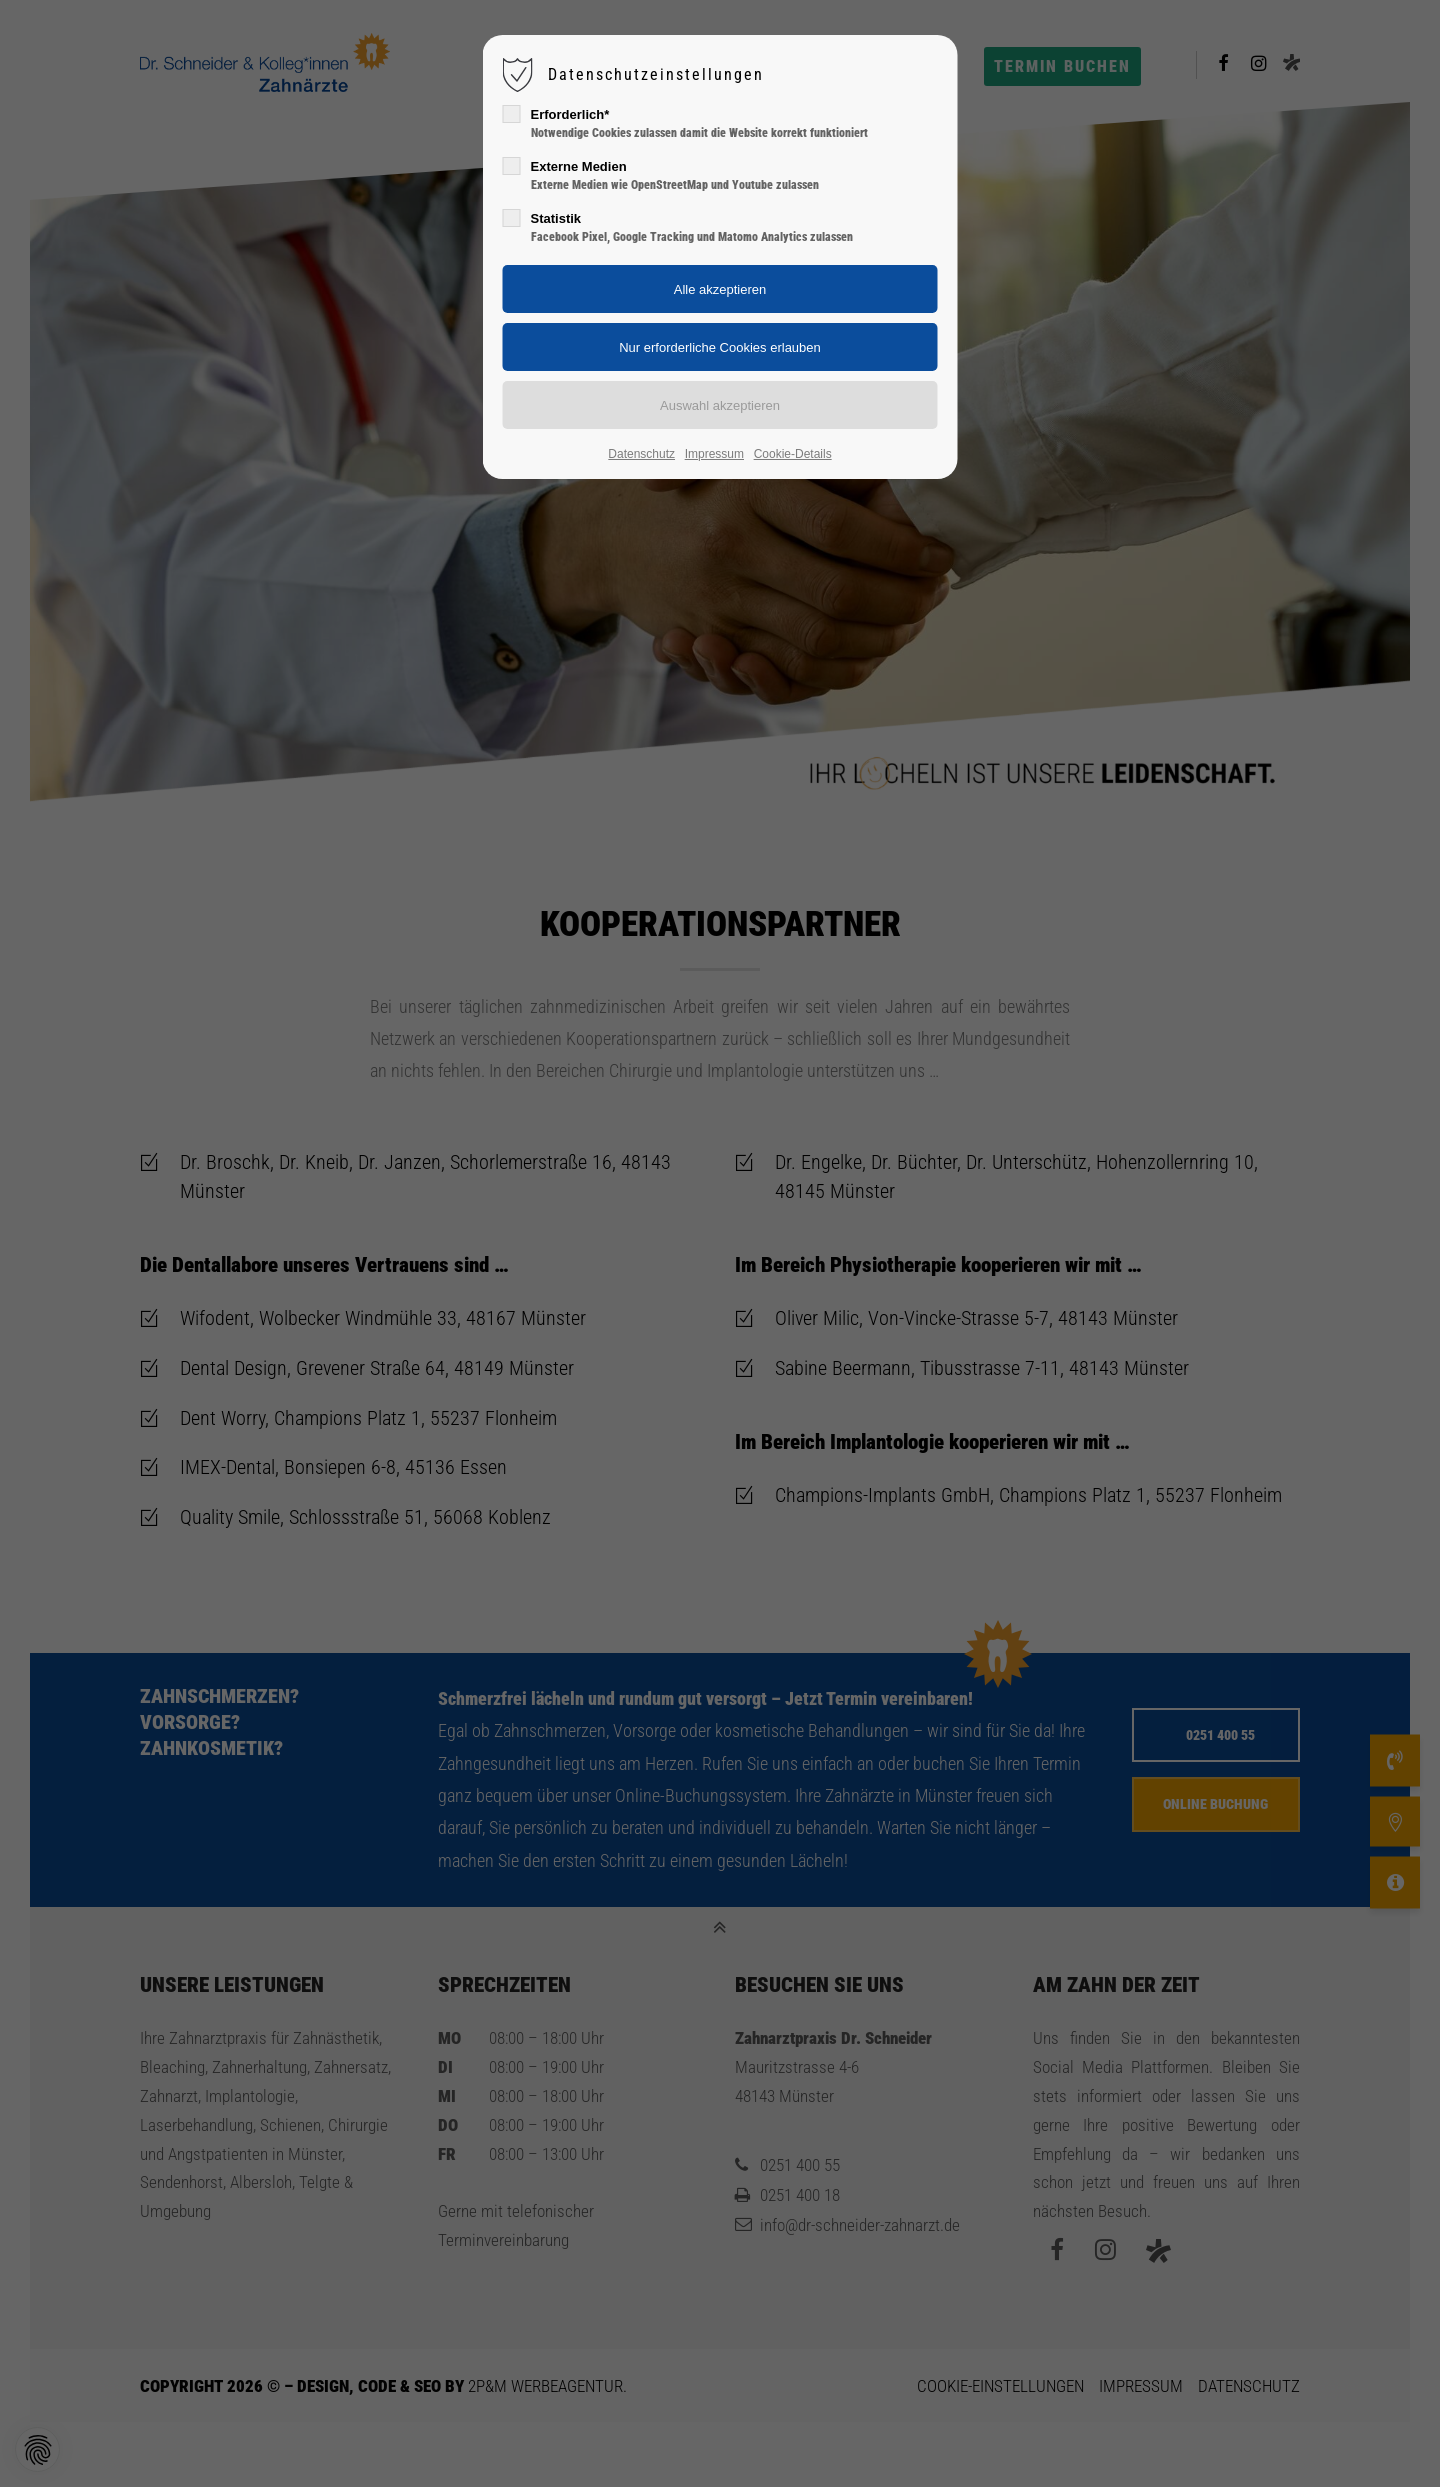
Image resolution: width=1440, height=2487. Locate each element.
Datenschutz (641, 454)
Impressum (714, 454)
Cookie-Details (793, 454)
